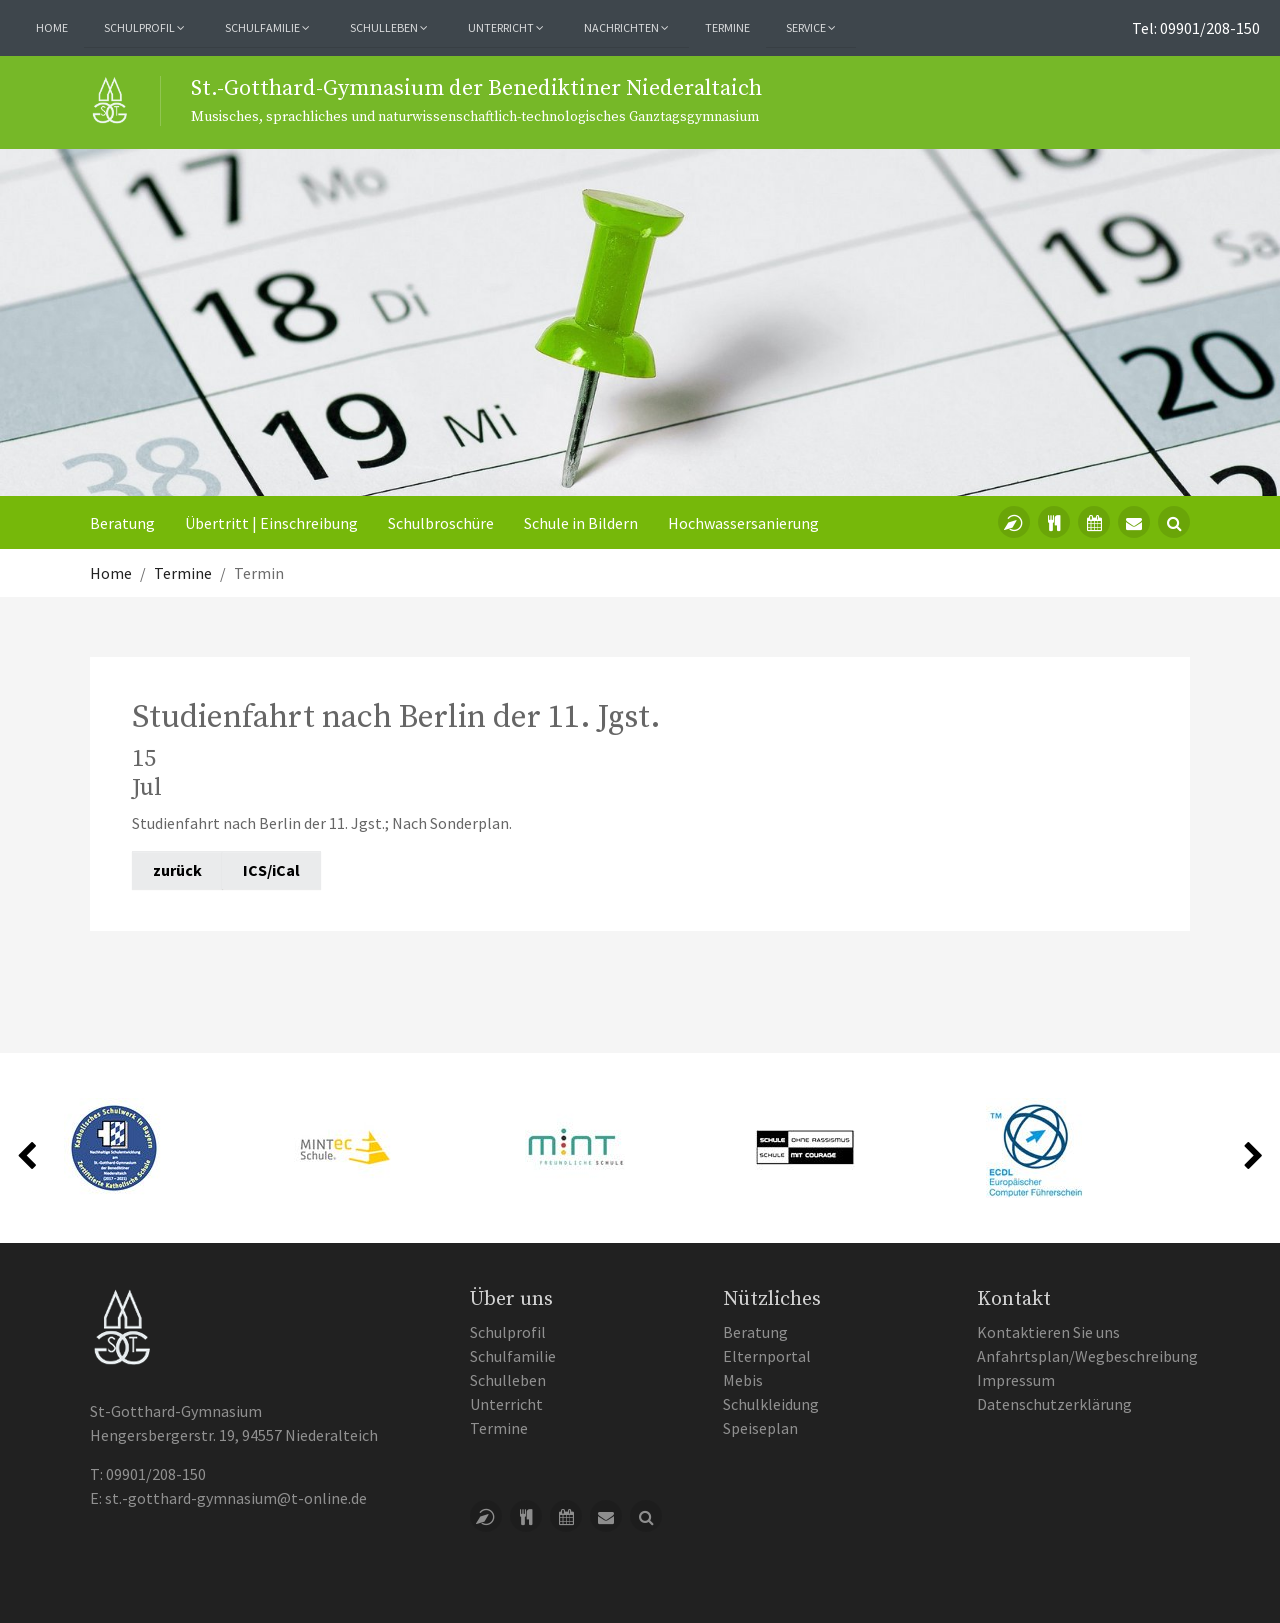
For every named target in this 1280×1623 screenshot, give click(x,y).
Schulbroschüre (441, 523)
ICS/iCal (271, 870)
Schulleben (508, 1380)
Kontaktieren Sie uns (1048, 1332)
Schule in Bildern (581, 523)
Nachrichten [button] (626, 27)
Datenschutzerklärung (1054, 1404)
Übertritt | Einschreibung (271, 523)
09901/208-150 (156, 1474)
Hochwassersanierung (743, 523)
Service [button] (811, 27)
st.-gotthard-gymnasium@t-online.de (236, 1498)
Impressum (1016, 1380)
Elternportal (767, 1356)
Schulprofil (508, 1332)
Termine (727, 27)
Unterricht (506, 1404)
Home (52, 27)
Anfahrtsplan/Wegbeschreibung (1087, 1356)
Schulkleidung (771, 1404)
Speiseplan (760, 1428)
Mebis (743, 1380)
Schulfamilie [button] (267, 27)
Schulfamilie (513, 1356)
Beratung (122, 523)
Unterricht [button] (506, 27)
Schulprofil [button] (144, 27)
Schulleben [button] (389, 27)
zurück (177, 870)
